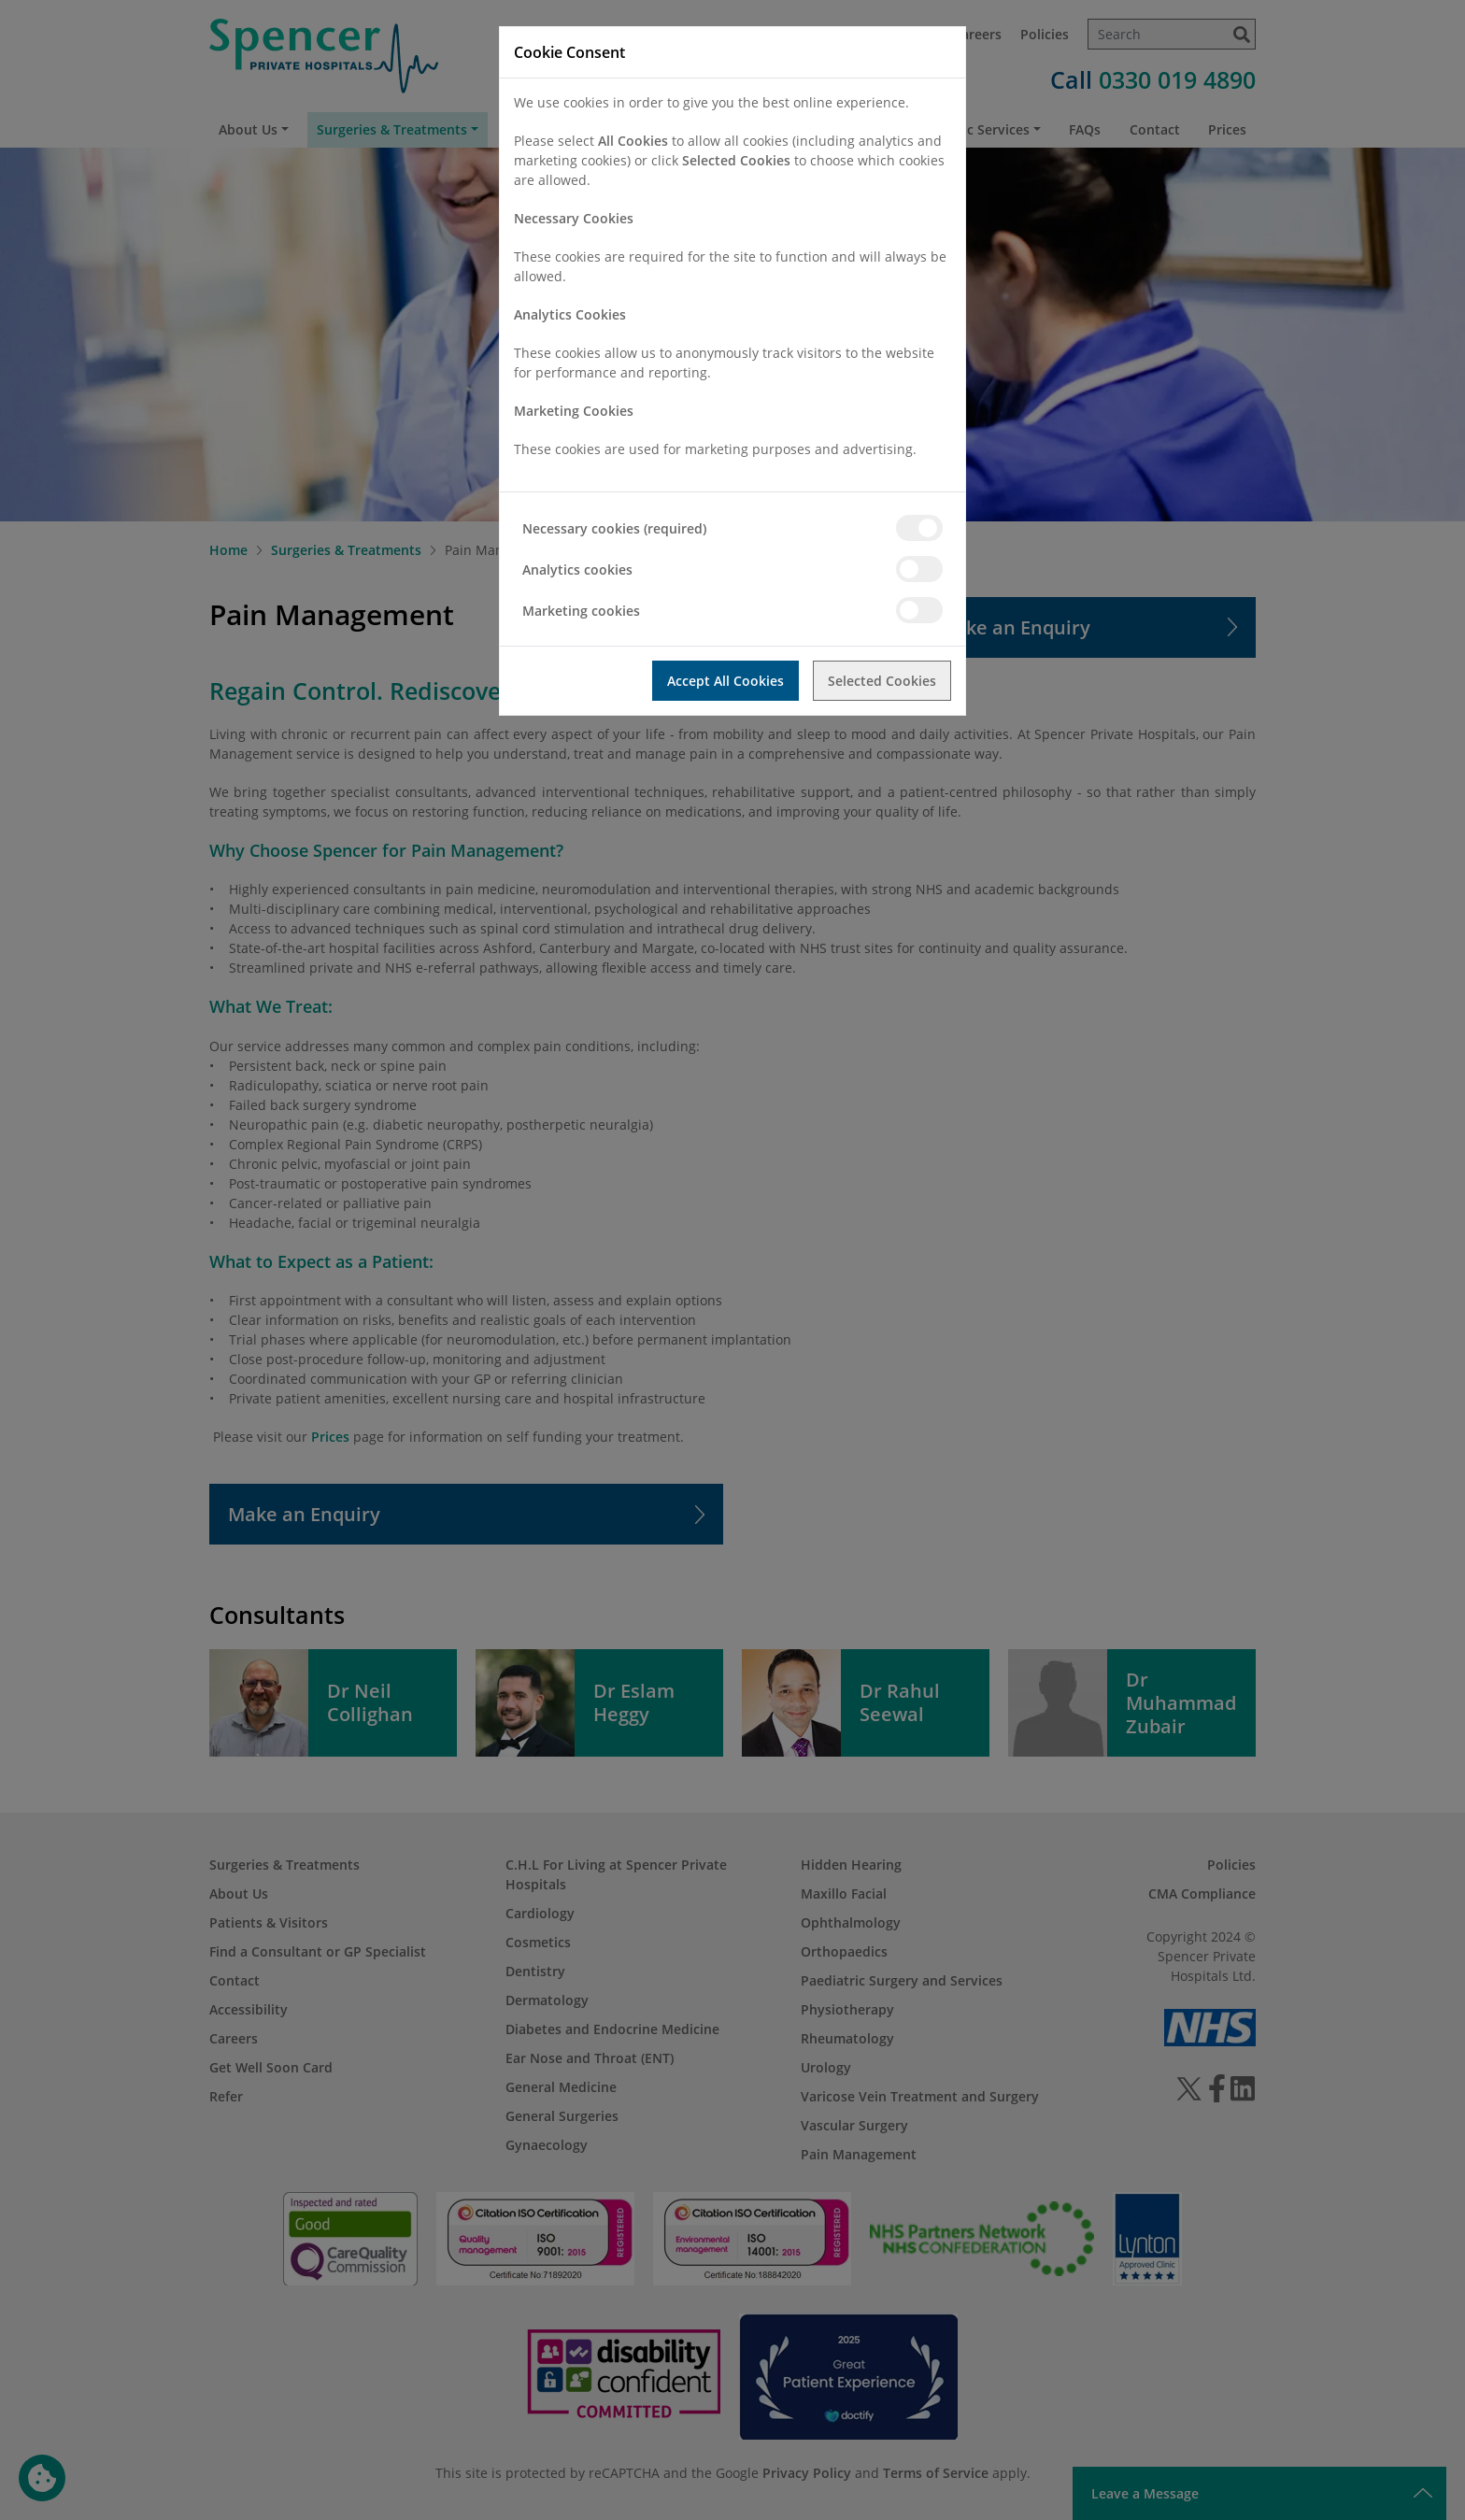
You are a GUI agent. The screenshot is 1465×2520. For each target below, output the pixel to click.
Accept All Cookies (725, 681)
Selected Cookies (882, 681)
